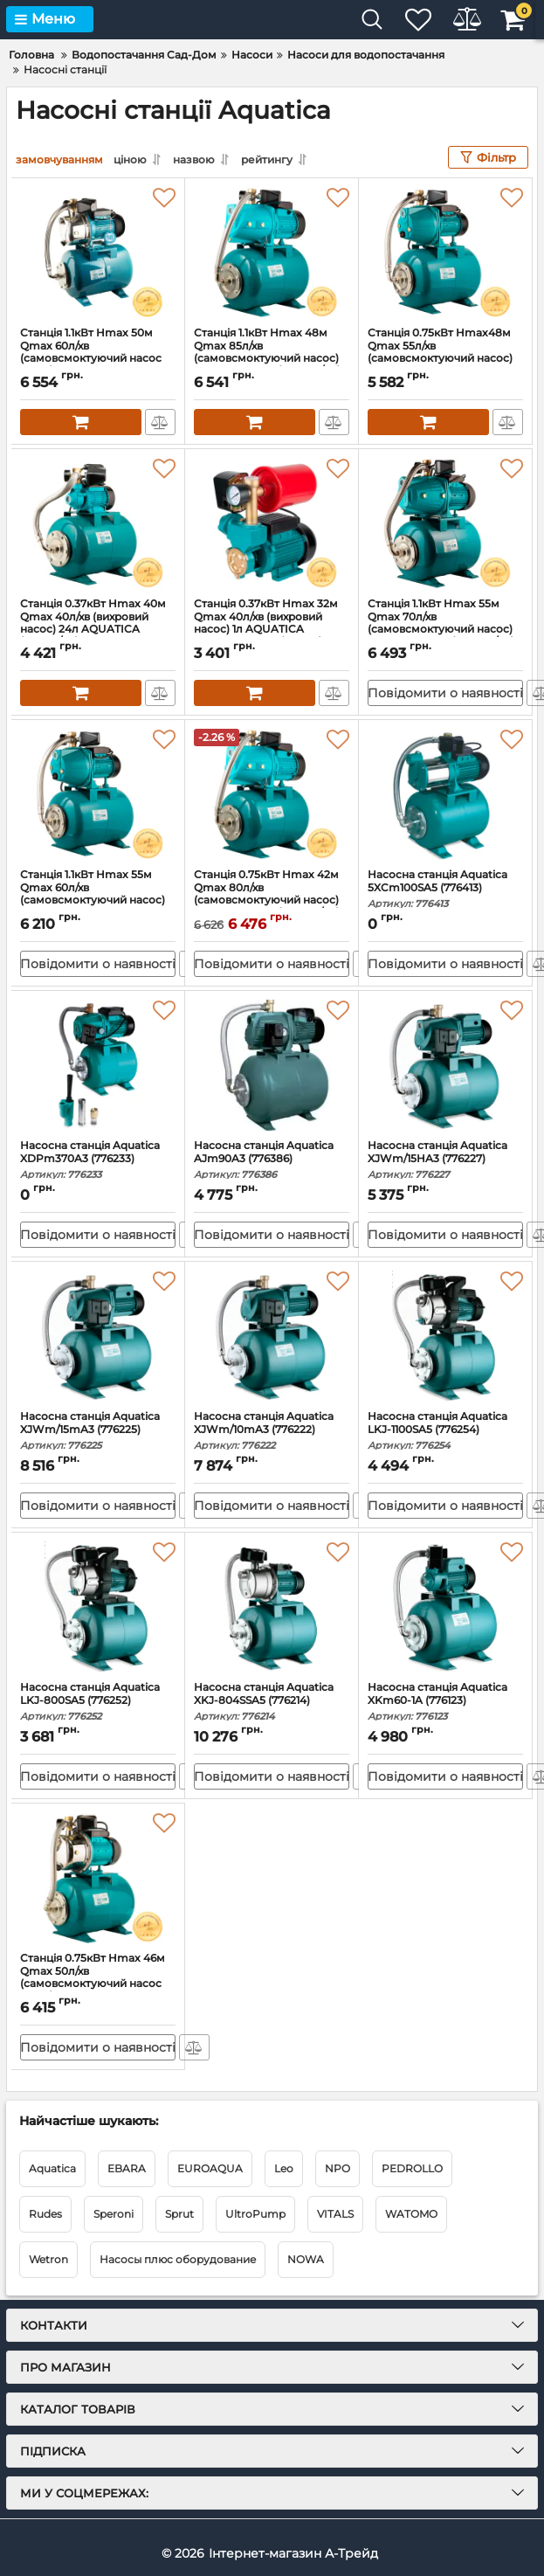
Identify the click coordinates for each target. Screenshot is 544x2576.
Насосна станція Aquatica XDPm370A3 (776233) (98, 1160)
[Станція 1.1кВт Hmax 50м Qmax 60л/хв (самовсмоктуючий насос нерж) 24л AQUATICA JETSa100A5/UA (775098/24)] (98, 252)
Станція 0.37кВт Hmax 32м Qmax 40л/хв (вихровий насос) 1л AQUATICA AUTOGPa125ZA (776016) (271, 631)
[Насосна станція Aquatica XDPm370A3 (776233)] (98, 1065)
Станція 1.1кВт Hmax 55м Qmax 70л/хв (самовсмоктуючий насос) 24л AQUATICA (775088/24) (445, 631)
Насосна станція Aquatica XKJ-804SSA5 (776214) (271, 1701)
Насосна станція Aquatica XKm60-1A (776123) (445, 1701)
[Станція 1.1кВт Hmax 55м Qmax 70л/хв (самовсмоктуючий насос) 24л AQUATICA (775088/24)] (445, 523)
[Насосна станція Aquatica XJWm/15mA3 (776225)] (98, 1336)
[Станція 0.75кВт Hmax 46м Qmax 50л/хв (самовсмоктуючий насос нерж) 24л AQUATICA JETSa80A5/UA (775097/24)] (98, 1877)
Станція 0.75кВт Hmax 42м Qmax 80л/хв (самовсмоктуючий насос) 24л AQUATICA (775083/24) (271, 902)
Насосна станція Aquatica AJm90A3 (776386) (271, 1160)
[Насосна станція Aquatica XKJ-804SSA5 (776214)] (271, 1606)
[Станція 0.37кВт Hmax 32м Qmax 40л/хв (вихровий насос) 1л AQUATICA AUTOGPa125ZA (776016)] (271, 523)
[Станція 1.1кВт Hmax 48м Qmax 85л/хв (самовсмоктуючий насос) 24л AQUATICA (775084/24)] (271, 252)
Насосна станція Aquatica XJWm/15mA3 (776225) (98, 1430)
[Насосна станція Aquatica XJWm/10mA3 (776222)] (271, 1336)
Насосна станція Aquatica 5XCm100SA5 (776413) (445, 889)
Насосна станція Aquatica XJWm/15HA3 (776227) (445, 1160)
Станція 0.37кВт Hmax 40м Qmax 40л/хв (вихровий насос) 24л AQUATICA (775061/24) (98, 631)
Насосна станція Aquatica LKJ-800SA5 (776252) (98, 1701)
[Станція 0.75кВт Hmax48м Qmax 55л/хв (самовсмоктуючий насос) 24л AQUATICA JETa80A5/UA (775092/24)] (445, 252)
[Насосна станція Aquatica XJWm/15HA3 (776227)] (445, 1065)
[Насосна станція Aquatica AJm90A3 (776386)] (271, 1065)
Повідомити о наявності (445, 693)
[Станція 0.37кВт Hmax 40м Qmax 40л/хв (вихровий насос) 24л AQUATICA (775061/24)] (98, 523)
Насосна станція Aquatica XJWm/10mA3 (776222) (271, 1430)
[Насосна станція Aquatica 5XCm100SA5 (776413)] (445, 794)
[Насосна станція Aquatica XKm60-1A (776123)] (445, 1606)
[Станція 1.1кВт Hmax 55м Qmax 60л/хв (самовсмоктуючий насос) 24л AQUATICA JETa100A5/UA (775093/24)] (98, 794)
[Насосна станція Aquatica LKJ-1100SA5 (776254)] (445, 1336)
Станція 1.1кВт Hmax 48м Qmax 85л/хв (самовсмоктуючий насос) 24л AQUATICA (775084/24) (271, 360)
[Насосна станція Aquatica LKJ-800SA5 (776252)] (98, 1606)
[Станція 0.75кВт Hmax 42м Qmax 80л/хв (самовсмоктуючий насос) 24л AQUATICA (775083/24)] (271, 794)
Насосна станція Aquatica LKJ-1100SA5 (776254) (445, 1430)
